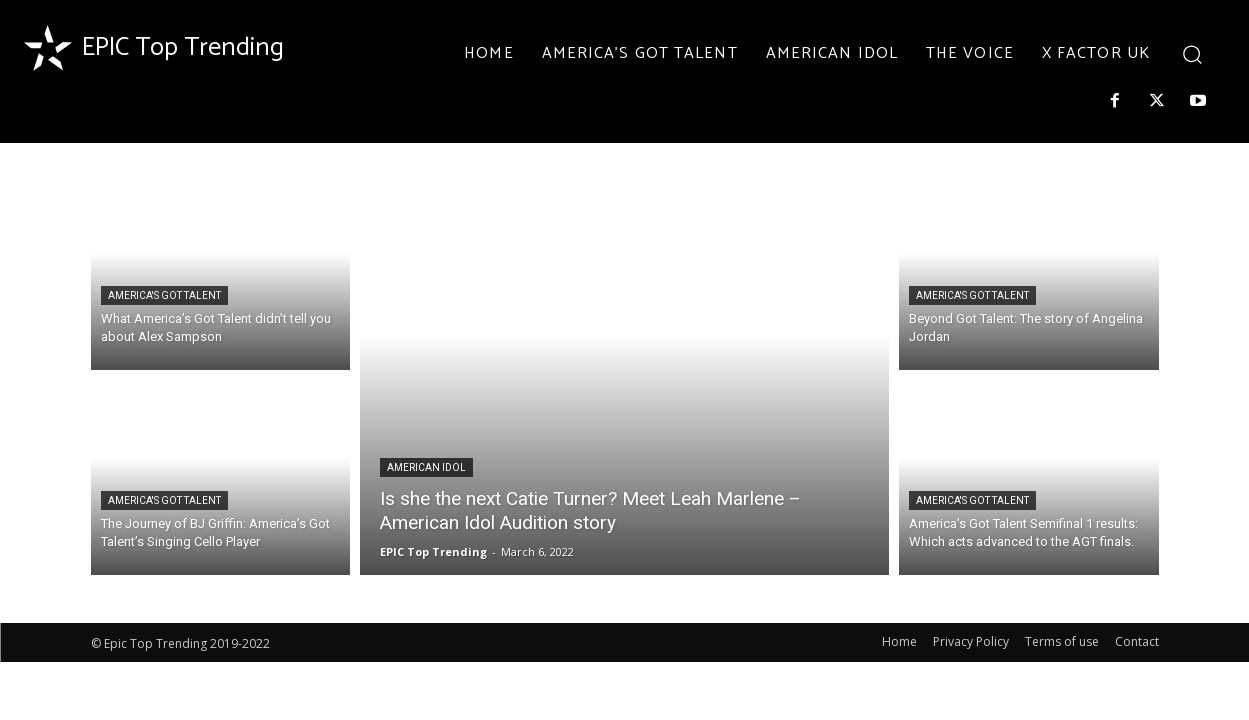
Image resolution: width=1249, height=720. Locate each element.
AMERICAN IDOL (426, 467)
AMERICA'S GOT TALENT (164, 295)
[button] (1191, 53)
